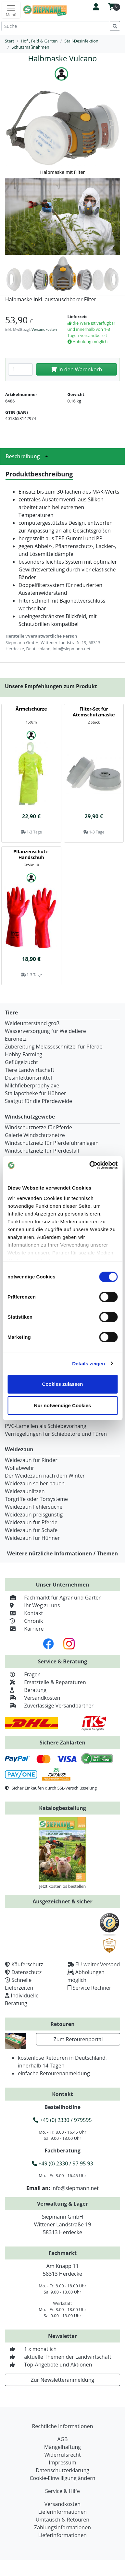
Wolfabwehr (19, 1467)
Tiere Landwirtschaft (29, 1069)
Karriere (24, 1628)
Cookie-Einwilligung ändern (62, 2478)
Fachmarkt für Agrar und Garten (53, 1597)
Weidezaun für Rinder (31, 1460)
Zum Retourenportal (78, 2039)
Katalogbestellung (62, 1808)
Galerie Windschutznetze (35, 1135)
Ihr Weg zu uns (32, 1605)
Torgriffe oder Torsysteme (36, 1499)
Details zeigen (88, 1363)
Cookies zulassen (62, 1384)
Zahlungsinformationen (62, 2527)
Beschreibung (29, 456)
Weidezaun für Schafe (31, 1530)
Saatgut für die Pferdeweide (38, 1101)
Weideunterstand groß (32, 1023)
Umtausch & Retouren (62, 2519)
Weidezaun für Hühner (32, 1537)
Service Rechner (92, 1987)
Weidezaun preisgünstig (34, 1514)
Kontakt (24, 1613)
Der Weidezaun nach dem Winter (45, 1475)
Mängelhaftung (62, 2446)
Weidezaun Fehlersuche (33, 1506)
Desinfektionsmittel (28, 1077)
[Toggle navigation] (11, 10)
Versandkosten (44, 329)
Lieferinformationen (62, 2511)
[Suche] (55, 26)
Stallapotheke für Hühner (35, 1093)
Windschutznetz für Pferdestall (42, 1150)
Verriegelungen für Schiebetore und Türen (56, 1433)
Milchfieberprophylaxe (32, 1085)
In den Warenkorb (76, 369)
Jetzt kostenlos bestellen (62, 1886)
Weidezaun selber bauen (35, 1483)
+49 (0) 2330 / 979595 (62, 2120)
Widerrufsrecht (62, 2454)
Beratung (25, 1690)
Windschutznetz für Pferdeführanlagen (52, 1142)
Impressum (62, 2462)
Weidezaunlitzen (25, 1491)
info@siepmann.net (75, 2188)
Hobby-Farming (23, 1054)
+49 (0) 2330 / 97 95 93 (62, 2163)
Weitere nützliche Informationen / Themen (62, 1553)
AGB (62, 2439)
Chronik (24, 1620)
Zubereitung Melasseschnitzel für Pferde (54, 1046)
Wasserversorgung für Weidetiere (45, 1031)
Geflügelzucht (21, 1062)
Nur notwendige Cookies (62, 1405)
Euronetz (16, 1038)
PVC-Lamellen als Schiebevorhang (45, 1426)
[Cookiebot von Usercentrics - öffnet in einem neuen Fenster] (90, 1165)
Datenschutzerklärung (62, 2470)
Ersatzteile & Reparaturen (45, 1682)
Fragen (23, 1674)
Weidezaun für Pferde (31, 1522)
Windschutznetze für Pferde (38, 1127)
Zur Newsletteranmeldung (62, 2379)
